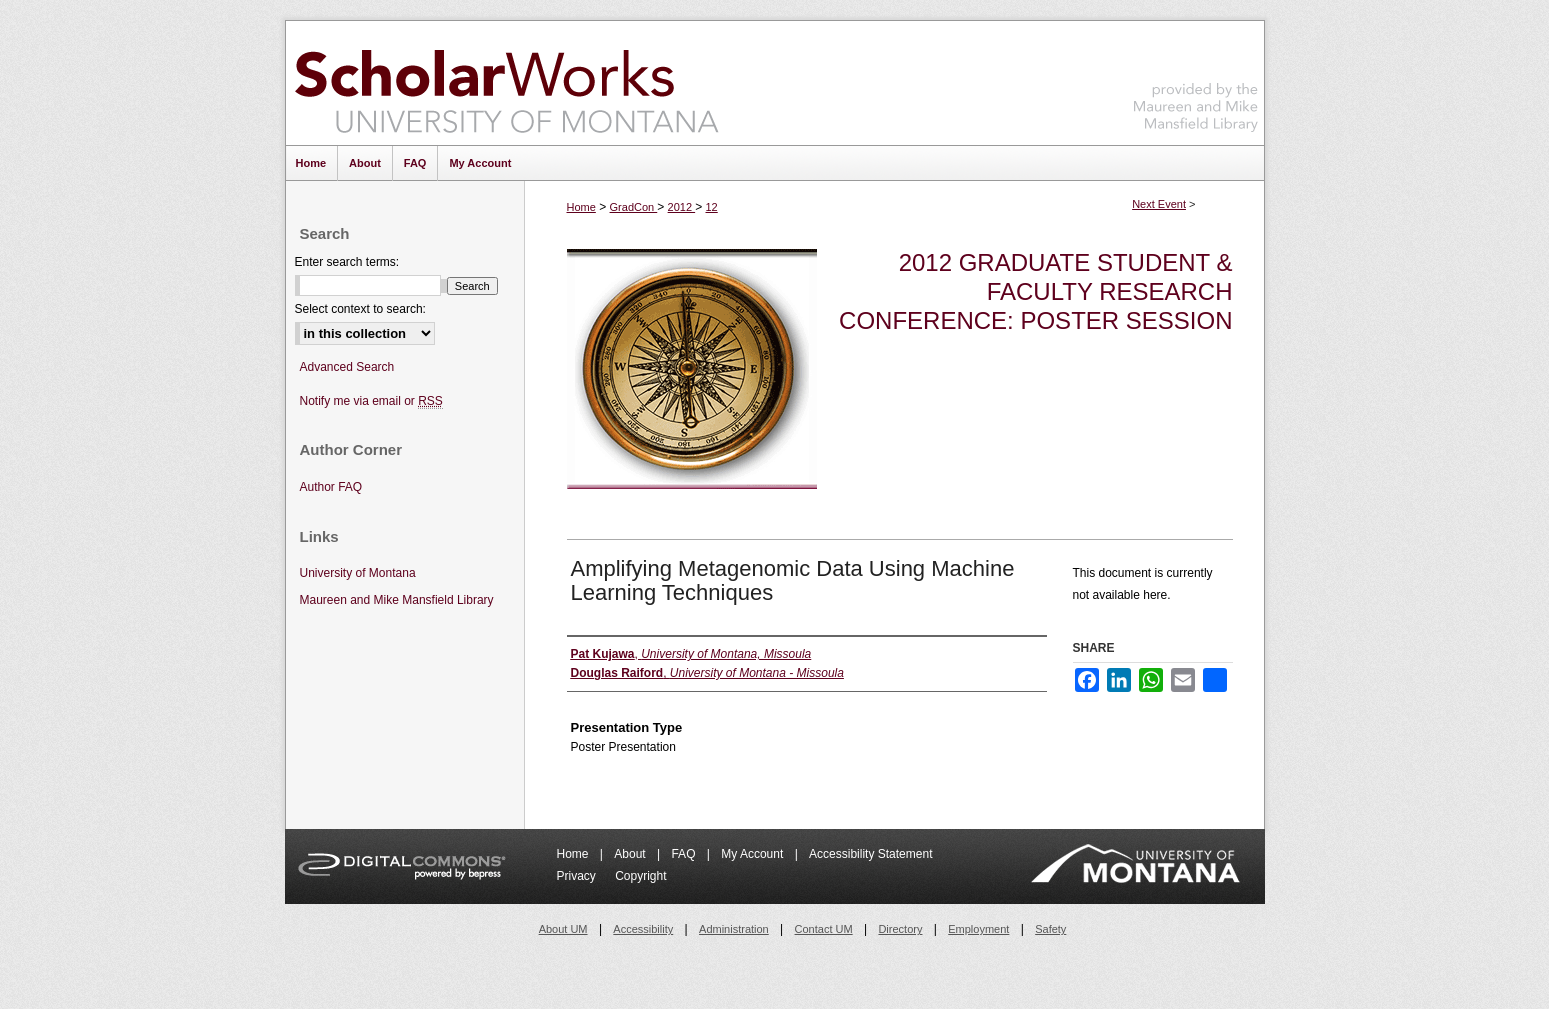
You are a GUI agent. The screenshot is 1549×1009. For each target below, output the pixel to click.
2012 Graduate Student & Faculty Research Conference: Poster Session (1035, 291)
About (631, 854)
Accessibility (643, 929)
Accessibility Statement (870, 854)
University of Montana (358, 573)
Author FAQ (331, 487)
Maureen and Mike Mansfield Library (1196, 79)
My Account (753, 854)
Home (581, 207)
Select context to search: (360, 309)
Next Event (1159, 204)
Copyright (640, 876)
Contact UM (824, 929)
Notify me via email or (371, 401)
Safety (1050, 929)
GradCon (634, 207)
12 (712, 207)
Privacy (578, 876)
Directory (900, 929)
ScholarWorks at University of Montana (506, 83)
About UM (563, 929)
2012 (682, 207)
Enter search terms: (347, 262)
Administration (734, 929)
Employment (978, 929)
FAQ (684, 854)
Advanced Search (347, 367)
